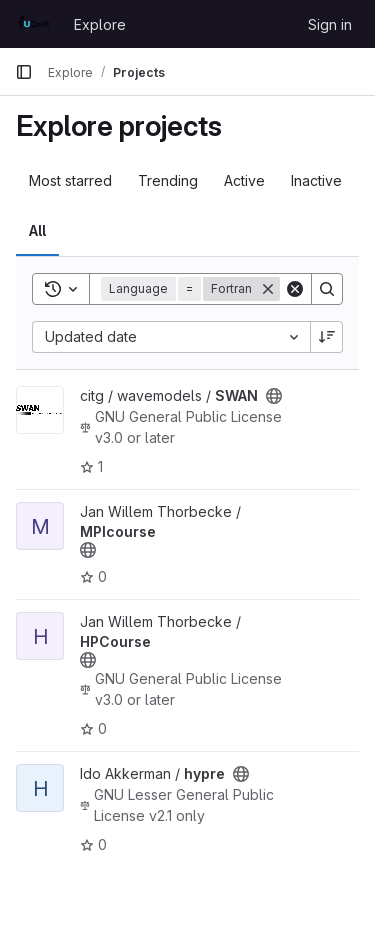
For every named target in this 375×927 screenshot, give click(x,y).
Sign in (330, 24)
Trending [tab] (168, 180)
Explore (100, 24)
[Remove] (268, 289)
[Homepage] (34, 24)
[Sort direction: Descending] (327, 337)
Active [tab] (244, 180)
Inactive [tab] (316, 180)
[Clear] (295, 289)
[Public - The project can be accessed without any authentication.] (274, 396)
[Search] (327, 289)
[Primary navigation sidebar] (24, 72)
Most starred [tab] (70, 180)
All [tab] (37, 230)
